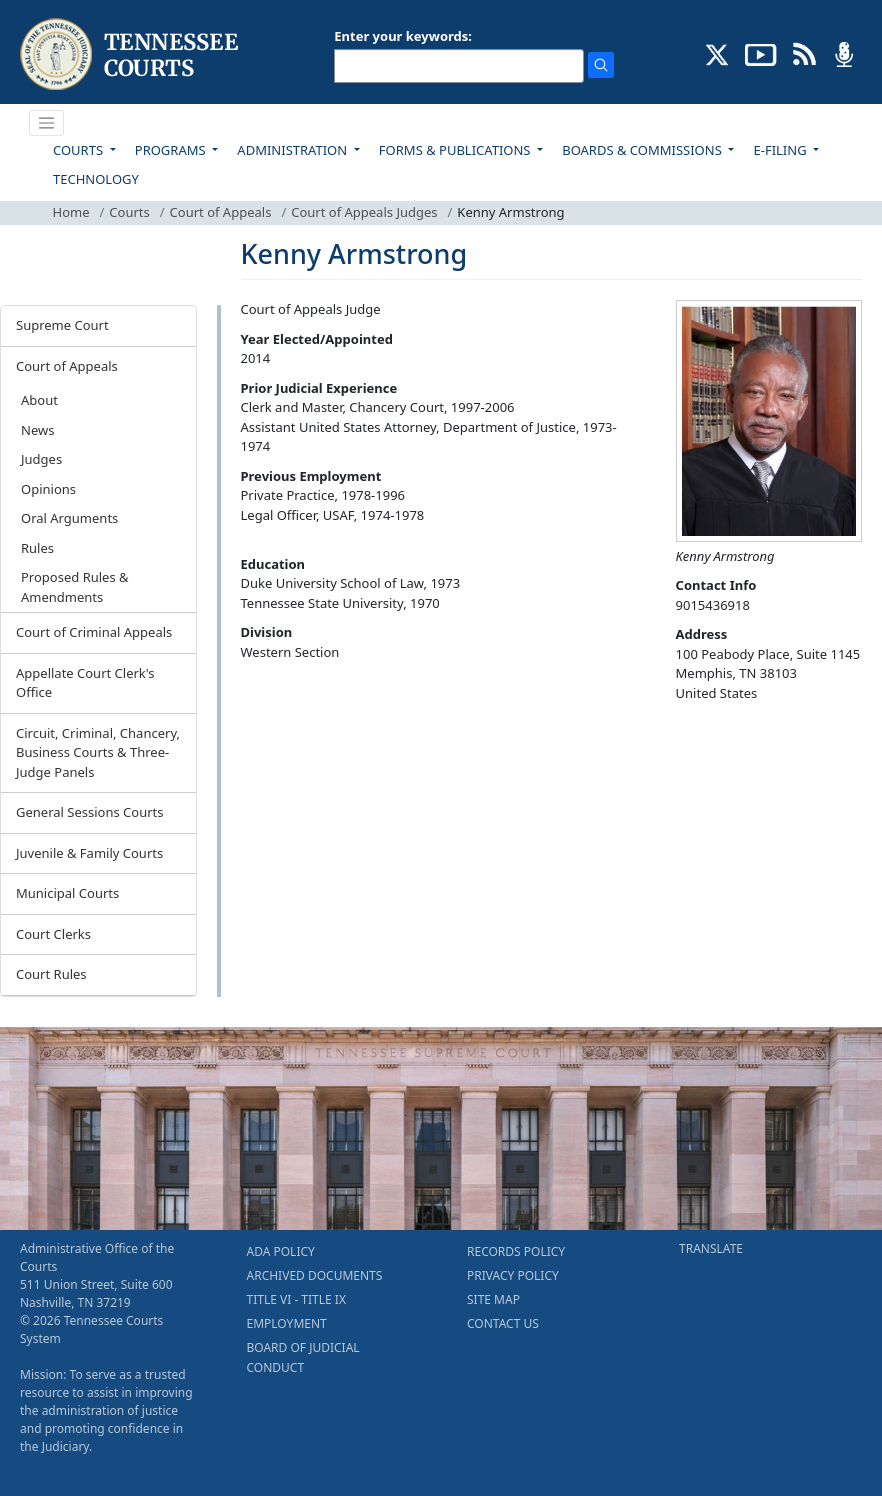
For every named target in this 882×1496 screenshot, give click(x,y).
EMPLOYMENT (287, 1323)
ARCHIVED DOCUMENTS (315, 1275)
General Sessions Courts (90, 812)
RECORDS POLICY (516, 1251)
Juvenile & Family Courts (89, 853)
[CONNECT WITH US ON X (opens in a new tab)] (717, 53)
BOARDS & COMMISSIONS (643, 150)
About (39, 400)
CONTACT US (503, 1323)
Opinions (48, 489)
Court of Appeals (221, 212)
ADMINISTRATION (293, 150)
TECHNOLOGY (96, 179)
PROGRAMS (172, 150)
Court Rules (51, 974)
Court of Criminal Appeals (94, 632)
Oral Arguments (69, 518)
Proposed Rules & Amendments (75, 587)
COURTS (79, 150)
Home (71, 212)
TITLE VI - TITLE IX (296, 1299)
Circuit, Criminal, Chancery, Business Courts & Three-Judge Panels (98, 752)
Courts (129, 212)
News (37, 430)
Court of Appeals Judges (364, 212)
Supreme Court (62, 325)
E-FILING (781, 150)
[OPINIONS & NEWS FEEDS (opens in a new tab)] (804, 53)
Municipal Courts (67, 893)
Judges (41, 459)
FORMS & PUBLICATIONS (456, 150)
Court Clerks (53, 934)
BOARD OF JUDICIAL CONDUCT (303, 1357)
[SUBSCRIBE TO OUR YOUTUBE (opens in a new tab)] (761, 53)
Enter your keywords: (403, 36)
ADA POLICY (281, 1251)
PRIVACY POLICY (513, 1275)
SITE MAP (493, 1299)
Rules (37, 548)
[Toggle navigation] (47, 123)
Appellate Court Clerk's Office (85, 683)
